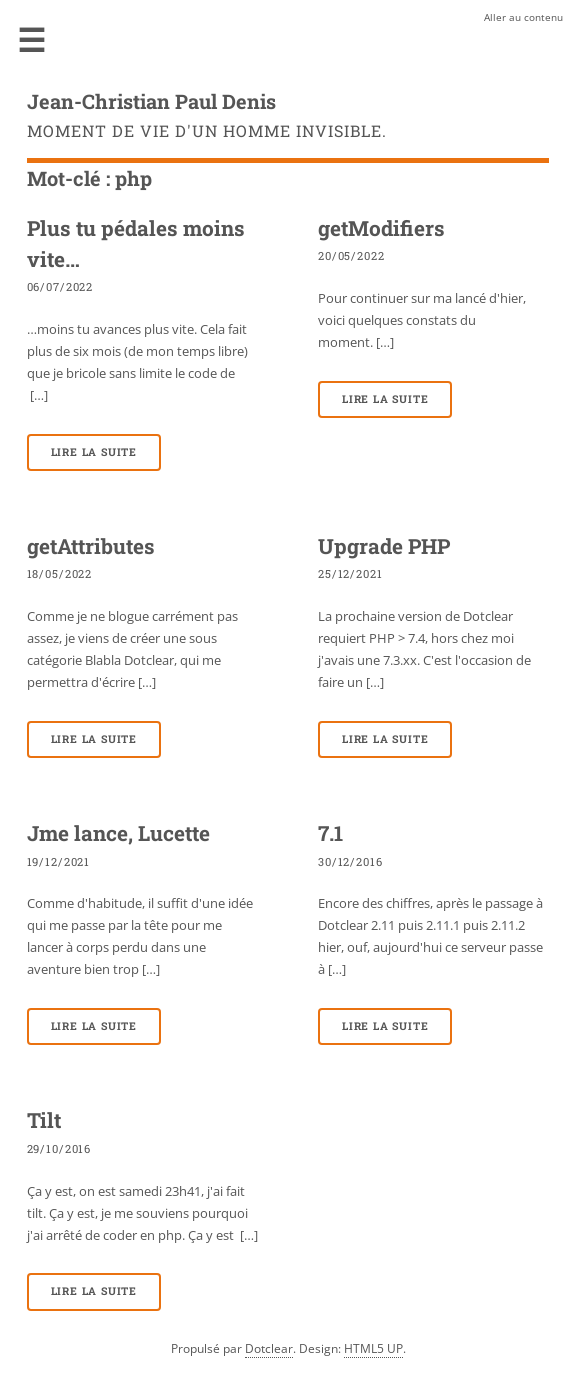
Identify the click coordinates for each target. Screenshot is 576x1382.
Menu (32, 40)
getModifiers (381, 228)
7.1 (330, 833)
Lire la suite (94, 452)
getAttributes (91, 546)
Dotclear (269, 1348)
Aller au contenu (523, 17)
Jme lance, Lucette (118, 833)
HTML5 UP (373, 1348)
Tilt (44, 1120)
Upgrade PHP (384, 546)
